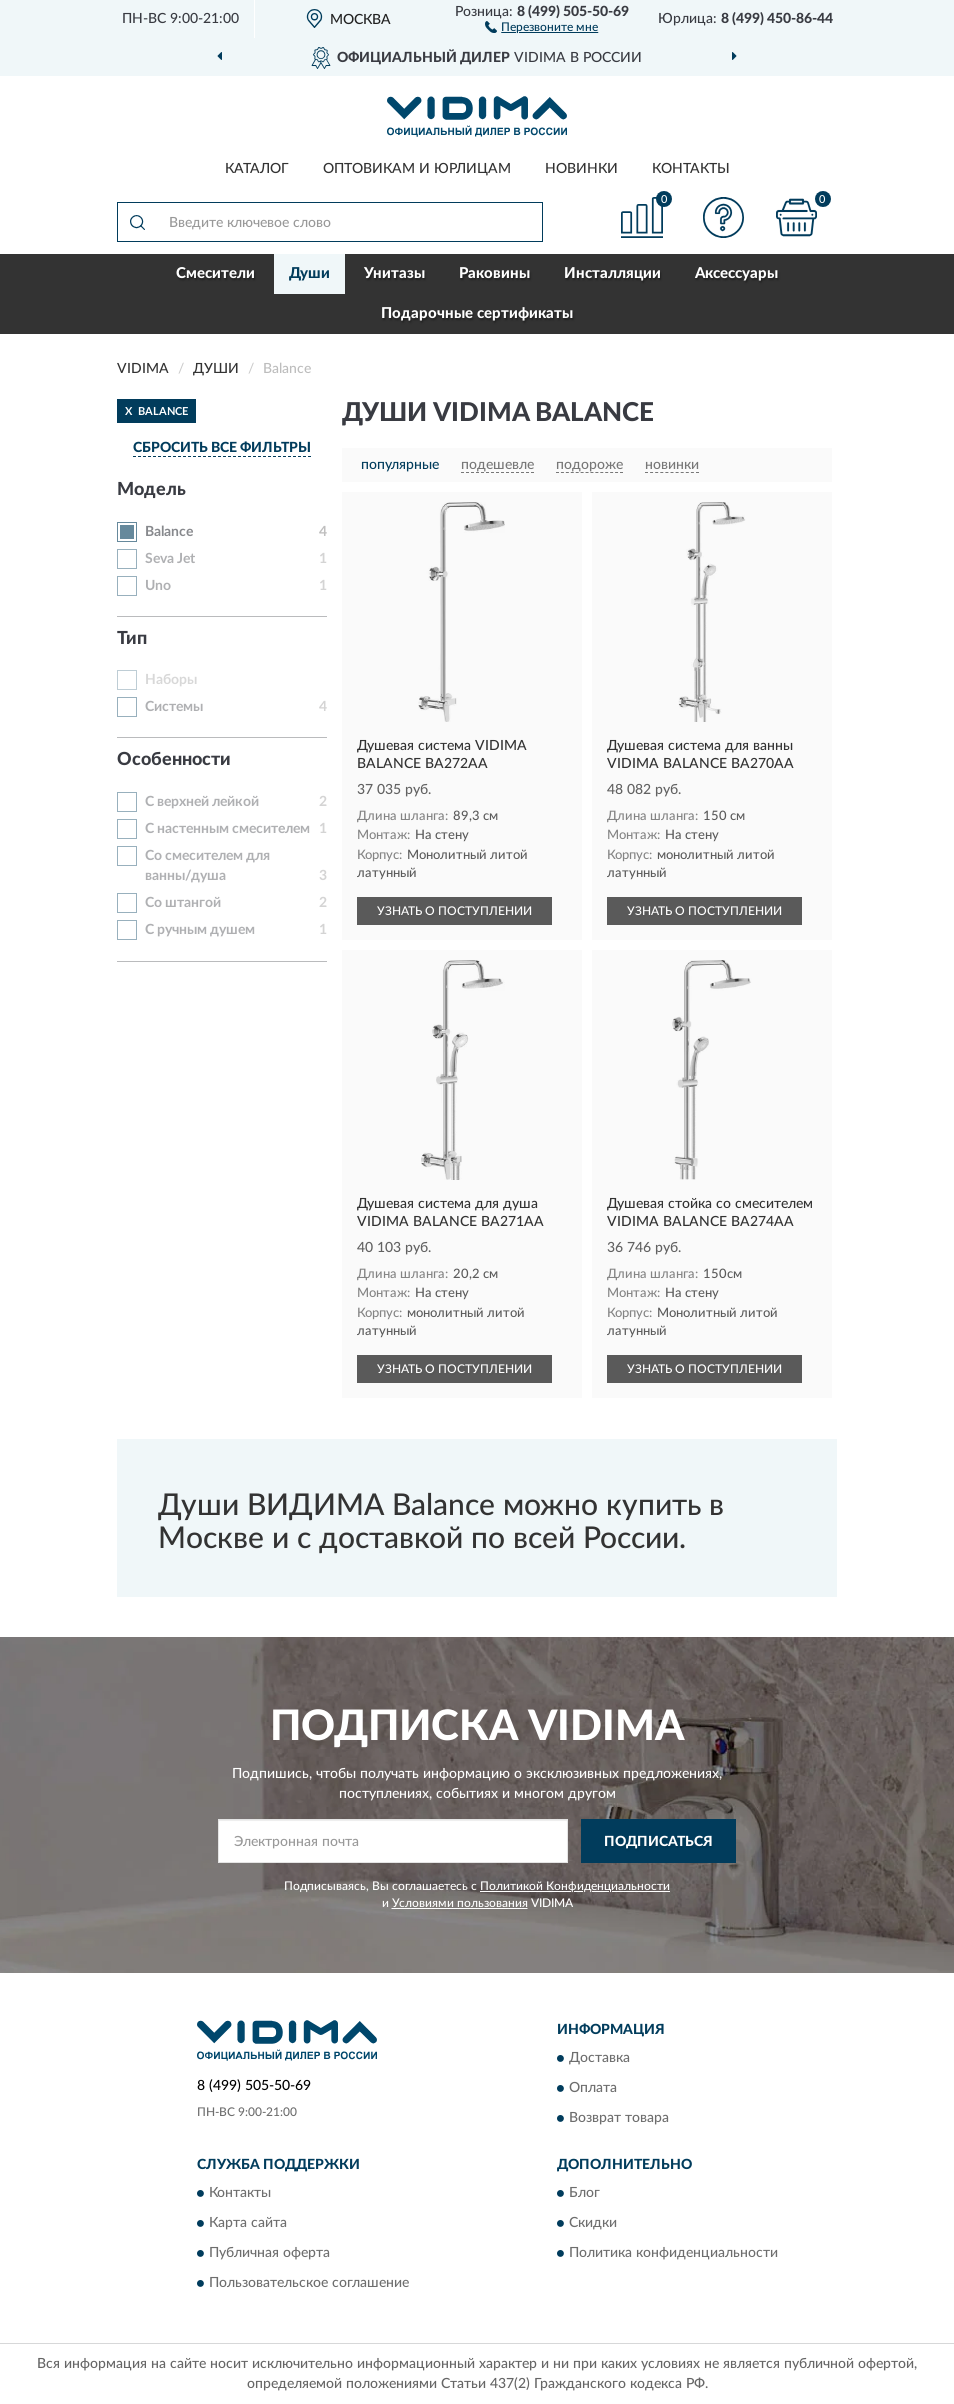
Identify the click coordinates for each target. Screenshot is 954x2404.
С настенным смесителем (227, 829)
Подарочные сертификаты (477, 313)
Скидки (593, 2224)
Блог (584, 2194)
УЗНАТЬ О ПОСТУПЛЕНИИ (454, 911)
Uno (158, 586)
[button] (541, 26)
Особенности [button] (174, 760)
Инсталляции (612, 273)
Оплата (593, 2088)
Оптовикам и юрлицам (417, 169)
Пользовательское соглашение (309, 2284)
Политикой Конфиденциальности (575, 1886)
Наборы (171, 680)
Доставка (599, 2058)
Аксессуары (736, 273)
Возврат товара (619, 2118)
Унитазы (394, 273)
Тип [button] (132, 639)
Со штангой (183, 903)
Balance (169, 532)
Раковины (494, 273)
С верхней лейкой (202, 802)
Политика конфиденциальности (673, 2254)
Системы (174, 707)
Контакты (691, 169)
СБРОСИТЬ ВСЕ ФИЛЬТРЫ (222, 448)
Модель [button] (151, 490)
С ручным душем (200, 930)
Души (309, 273)
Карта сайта (248, 2224)
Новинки (581, 169)
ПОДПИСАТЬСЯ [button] (658, 1842)
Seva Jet (170, 559)
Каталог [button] (257, 169)
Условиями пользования (460, 1903)
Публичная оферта (269, 2254)
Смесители (215, 273)
